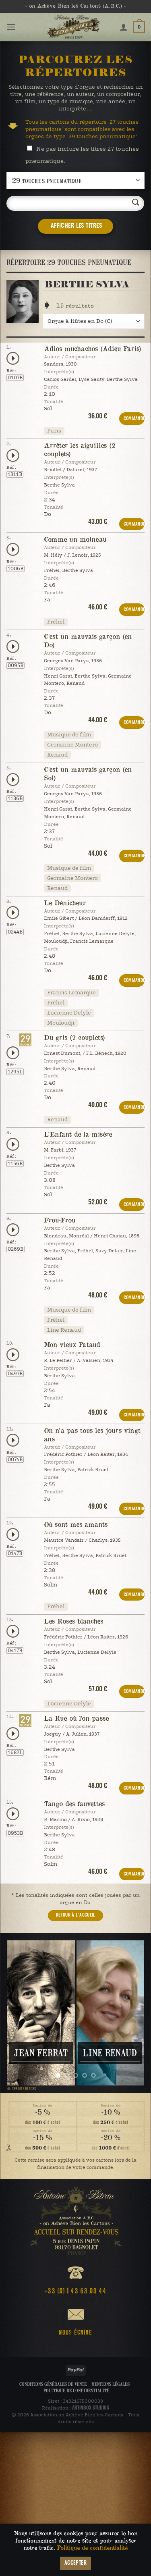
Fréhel (55, 622)
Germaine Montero (72, 745)
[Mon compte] (124, 27)
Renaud (57, 755)
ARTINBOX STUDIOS (90, 2407)
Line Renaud (64, 1330)
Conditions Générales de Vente (53, 2383)
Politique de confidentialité (76, 2390)
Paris (54, 431)
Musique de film (69, 735)
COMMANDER (134, 418)
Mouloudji (60, 1023)
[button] (11, 27)
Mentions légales (111, 2383)
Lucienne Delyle (69, 1013)
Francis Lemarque (71, 993)
